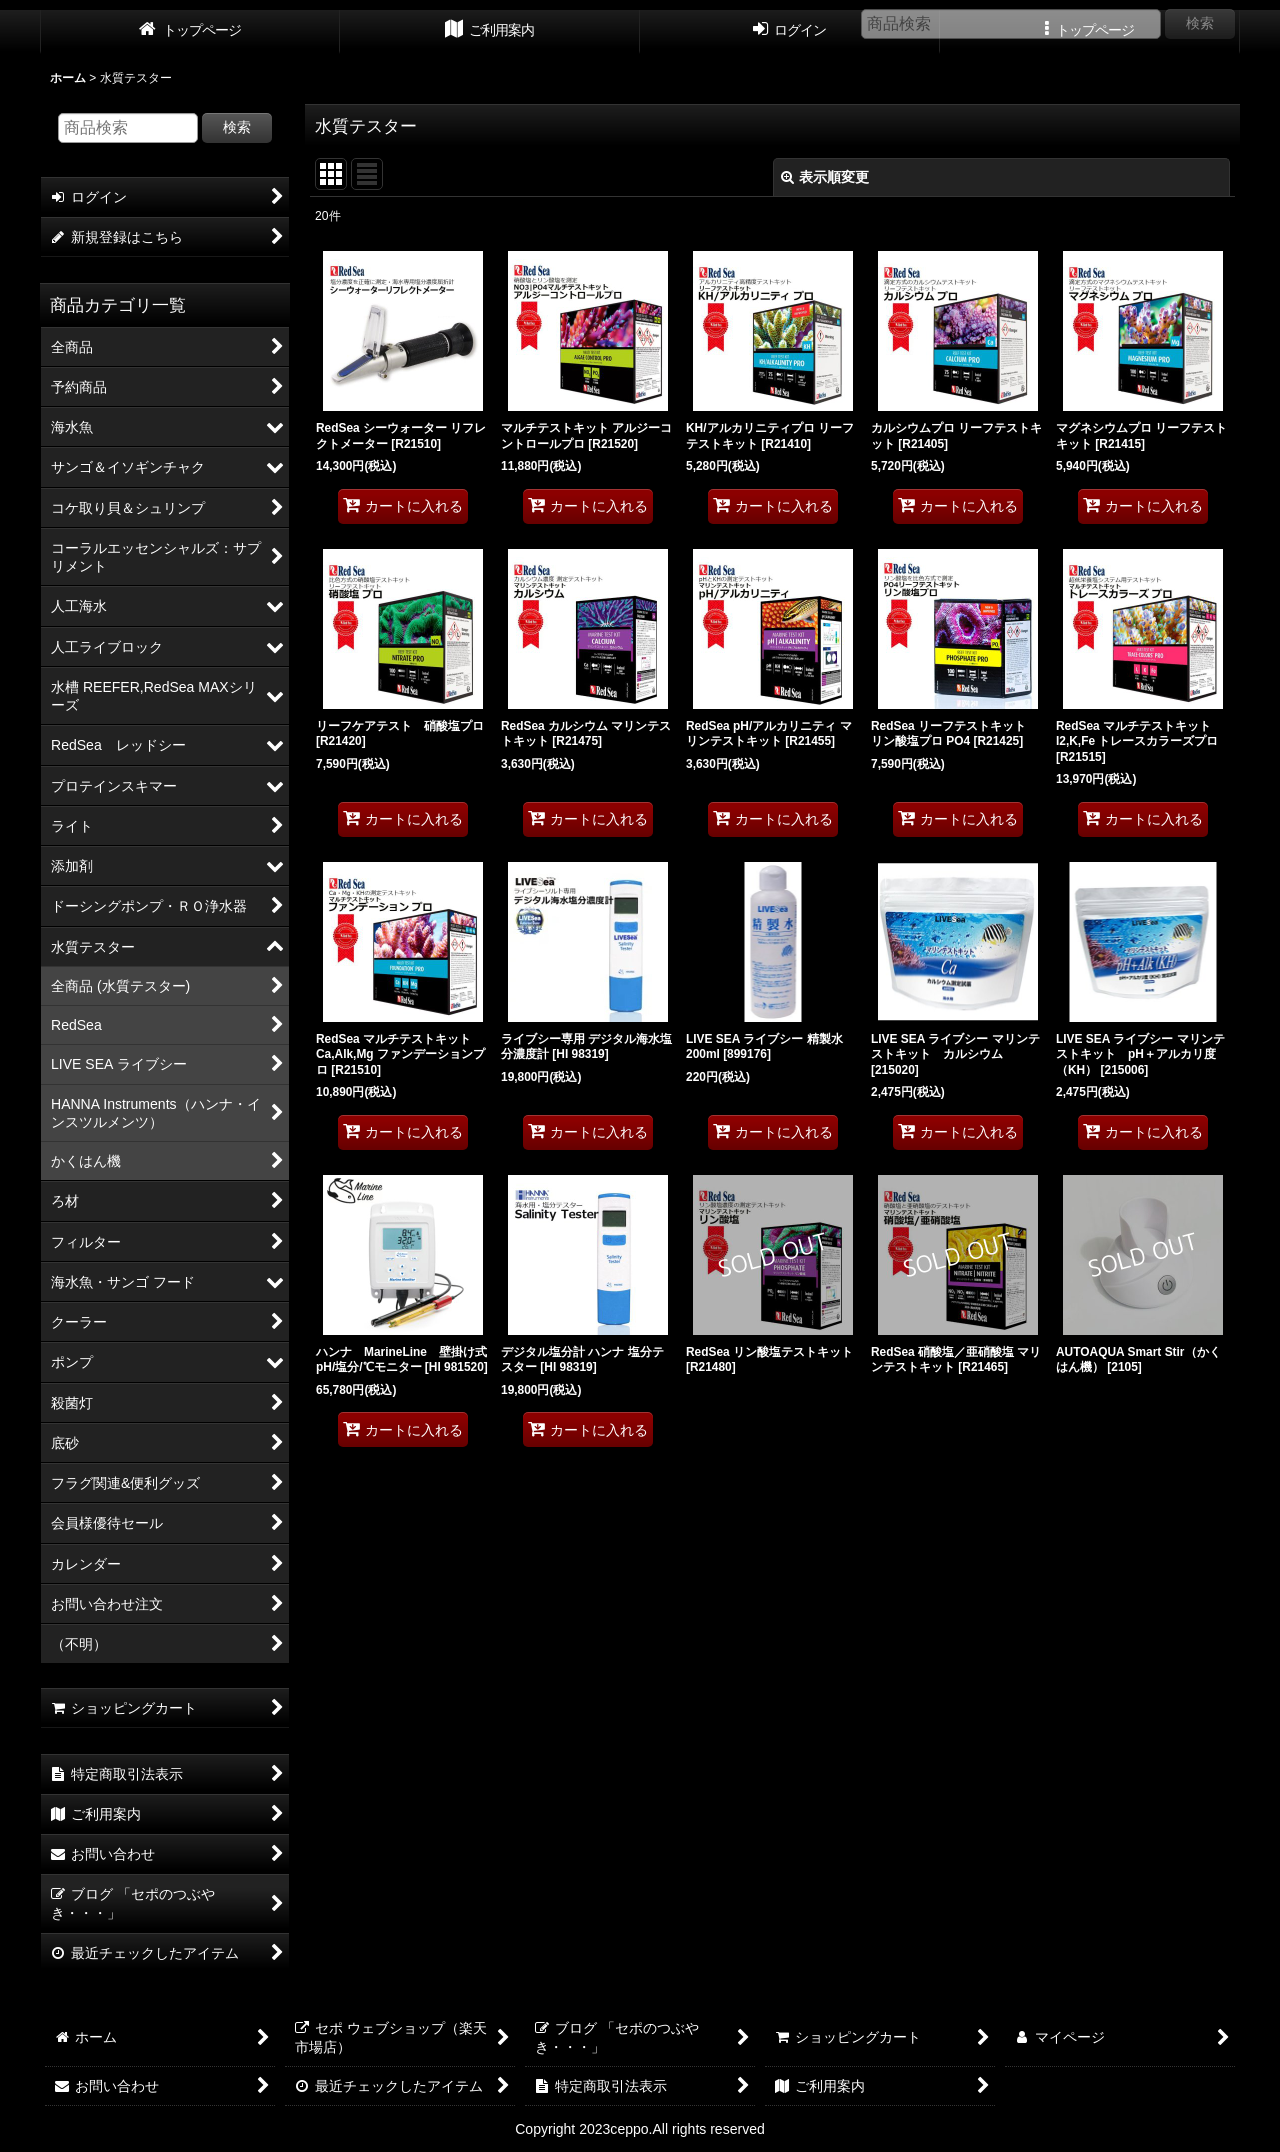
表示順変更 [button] (825, 177)
